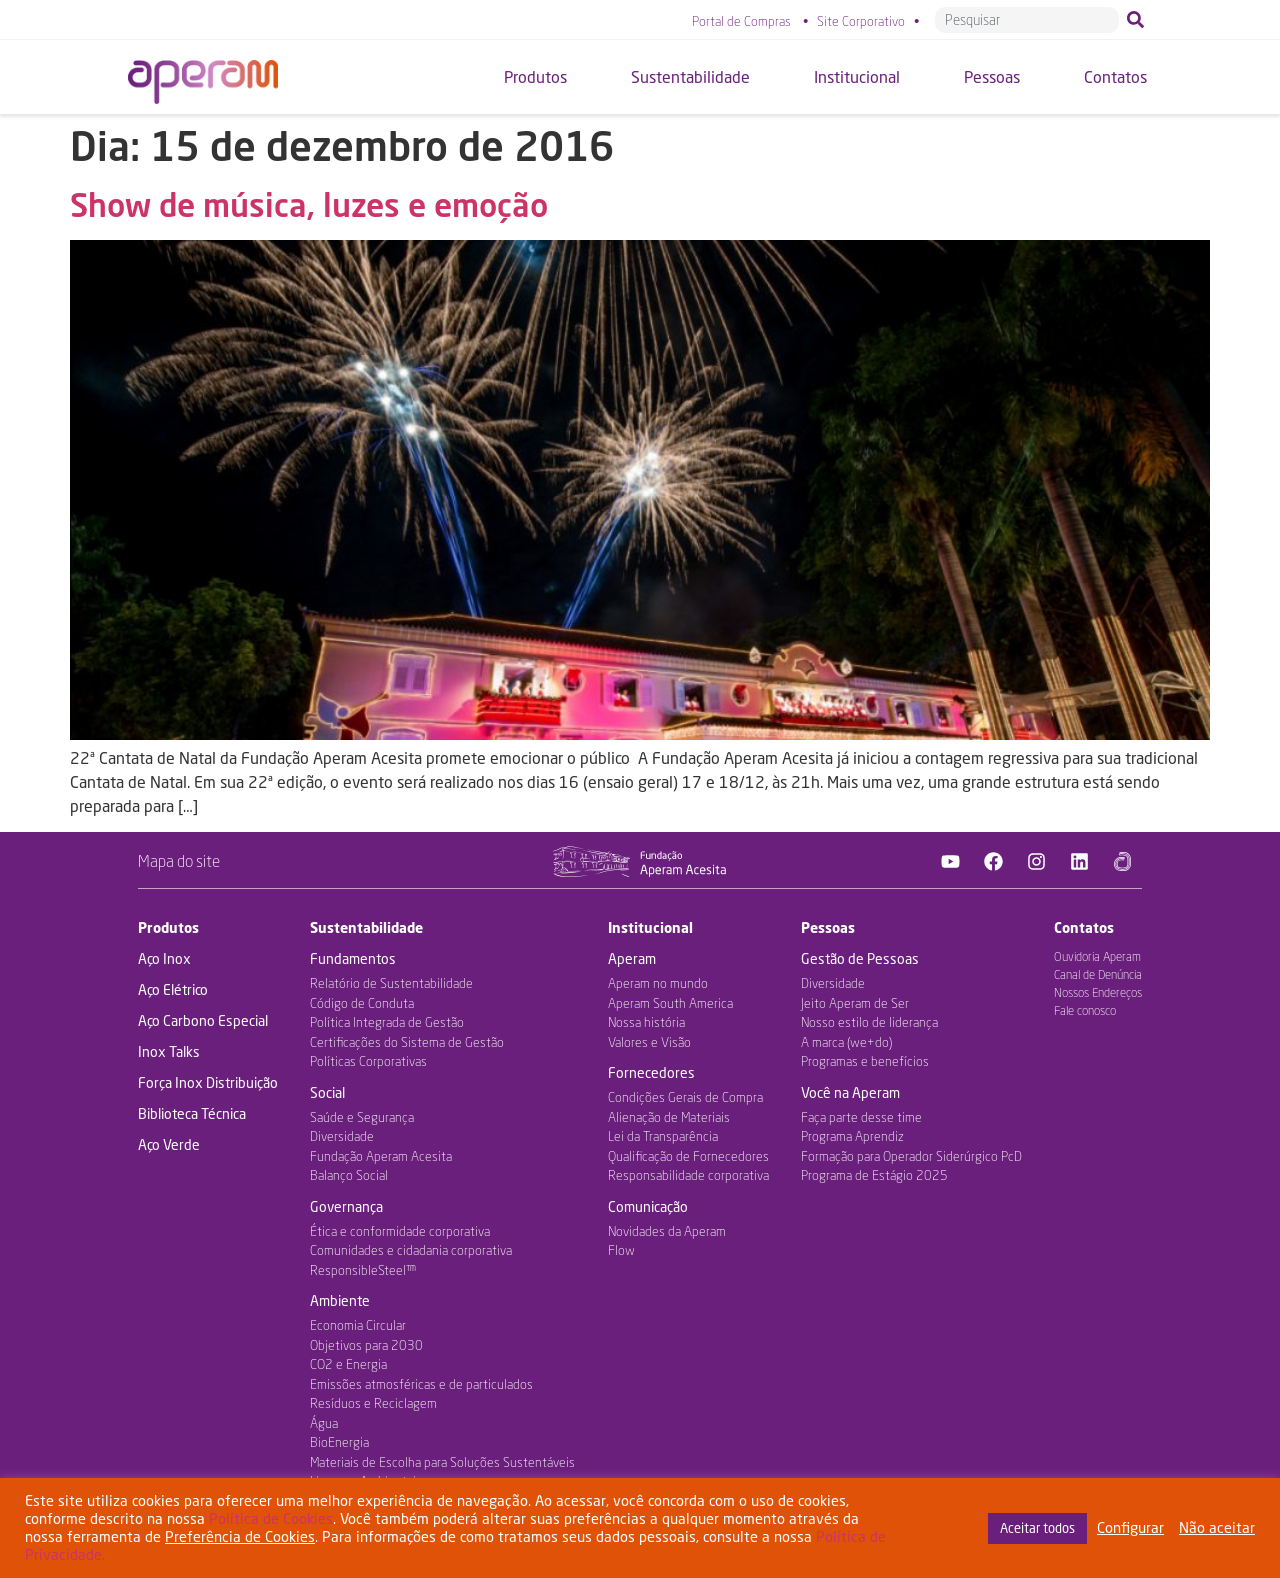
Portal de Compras (741, 21)
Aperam (632, 958)
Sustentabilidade (366, 927)
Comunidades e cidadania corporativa (411, 1250)
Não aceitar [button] (1217, 1527)
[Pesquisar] (1139, 20)
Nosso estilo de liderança (869, 1022)
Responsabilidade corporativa (688, 1175)
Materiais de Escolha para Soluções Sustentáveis (442, 1462)
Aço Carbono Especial (203, 1020)
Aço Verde (169, 1144)
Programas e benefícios (865, 1061)
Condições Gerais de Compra (685, 1097)
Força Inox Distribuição (208, 1082)
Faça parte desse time (861, 1117)
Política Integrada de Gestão (387, 1022)
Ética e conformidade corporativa (400, 1231)
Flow (621, 1250)
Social (327, 1092)
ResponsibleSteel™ (363, 1270)
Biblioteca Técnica (192, 1113)
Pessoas (828, 927)
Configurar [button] (1130, 1527)
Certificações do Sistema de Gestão (407, 1042)
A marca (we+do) (846, 1042)
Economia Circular (358, 1325)
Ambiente (340, 1300)
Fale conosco (1085, 1010)
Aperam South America (670, 1003)
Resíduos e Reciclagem (373, 1403)
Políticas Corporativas (368, 1061)
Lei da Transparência (663, 1136)
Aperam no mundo (658, 983)
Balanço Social (349, 1175)
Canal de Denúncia (1098, 974)
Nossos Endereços (1098, 992)
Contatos (1084, 927)
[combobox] (1027, 20)
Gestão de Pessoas (860, 958)
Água (324, 1423)
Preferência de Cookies (240, 1536)
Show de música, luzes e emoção (309, 204)
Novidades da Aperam (667, 1231)
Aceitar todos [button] (1037, 1528)
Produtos (168, 927)
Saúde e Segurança (362, 1117)
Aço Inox (164, 958)
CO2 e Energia (348, 1364)
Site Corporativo (861, 21)
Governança (346, 1206)
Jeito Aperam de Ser (855, 1003)
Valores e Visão (649, 1042)
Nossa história (646, 1022)
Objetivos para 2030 (366, 1345)
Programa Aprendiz (852, 1136)
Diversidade (342, 1136)
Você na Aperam (850, 1092)
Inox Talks (169, 1051)
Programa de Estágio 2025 (874, 1175)
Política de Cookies (271, 1518)
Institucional (650, 927)
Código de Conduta (362, 1003)
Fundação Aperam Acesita (381, 1156)
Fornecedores (651, 1072)
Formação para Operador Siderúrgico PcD (911, 1156)
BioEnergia (339, 1442)
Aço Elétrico (173, 989)
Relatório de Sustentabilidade (391, 983)
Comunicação (648, 1206)
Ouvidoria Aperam (1097, 956)
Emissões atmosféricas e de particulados (421, 1384)
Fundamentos (353, 958)
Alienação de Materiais (669, 1117)
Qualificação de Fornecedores (688, 1156)
